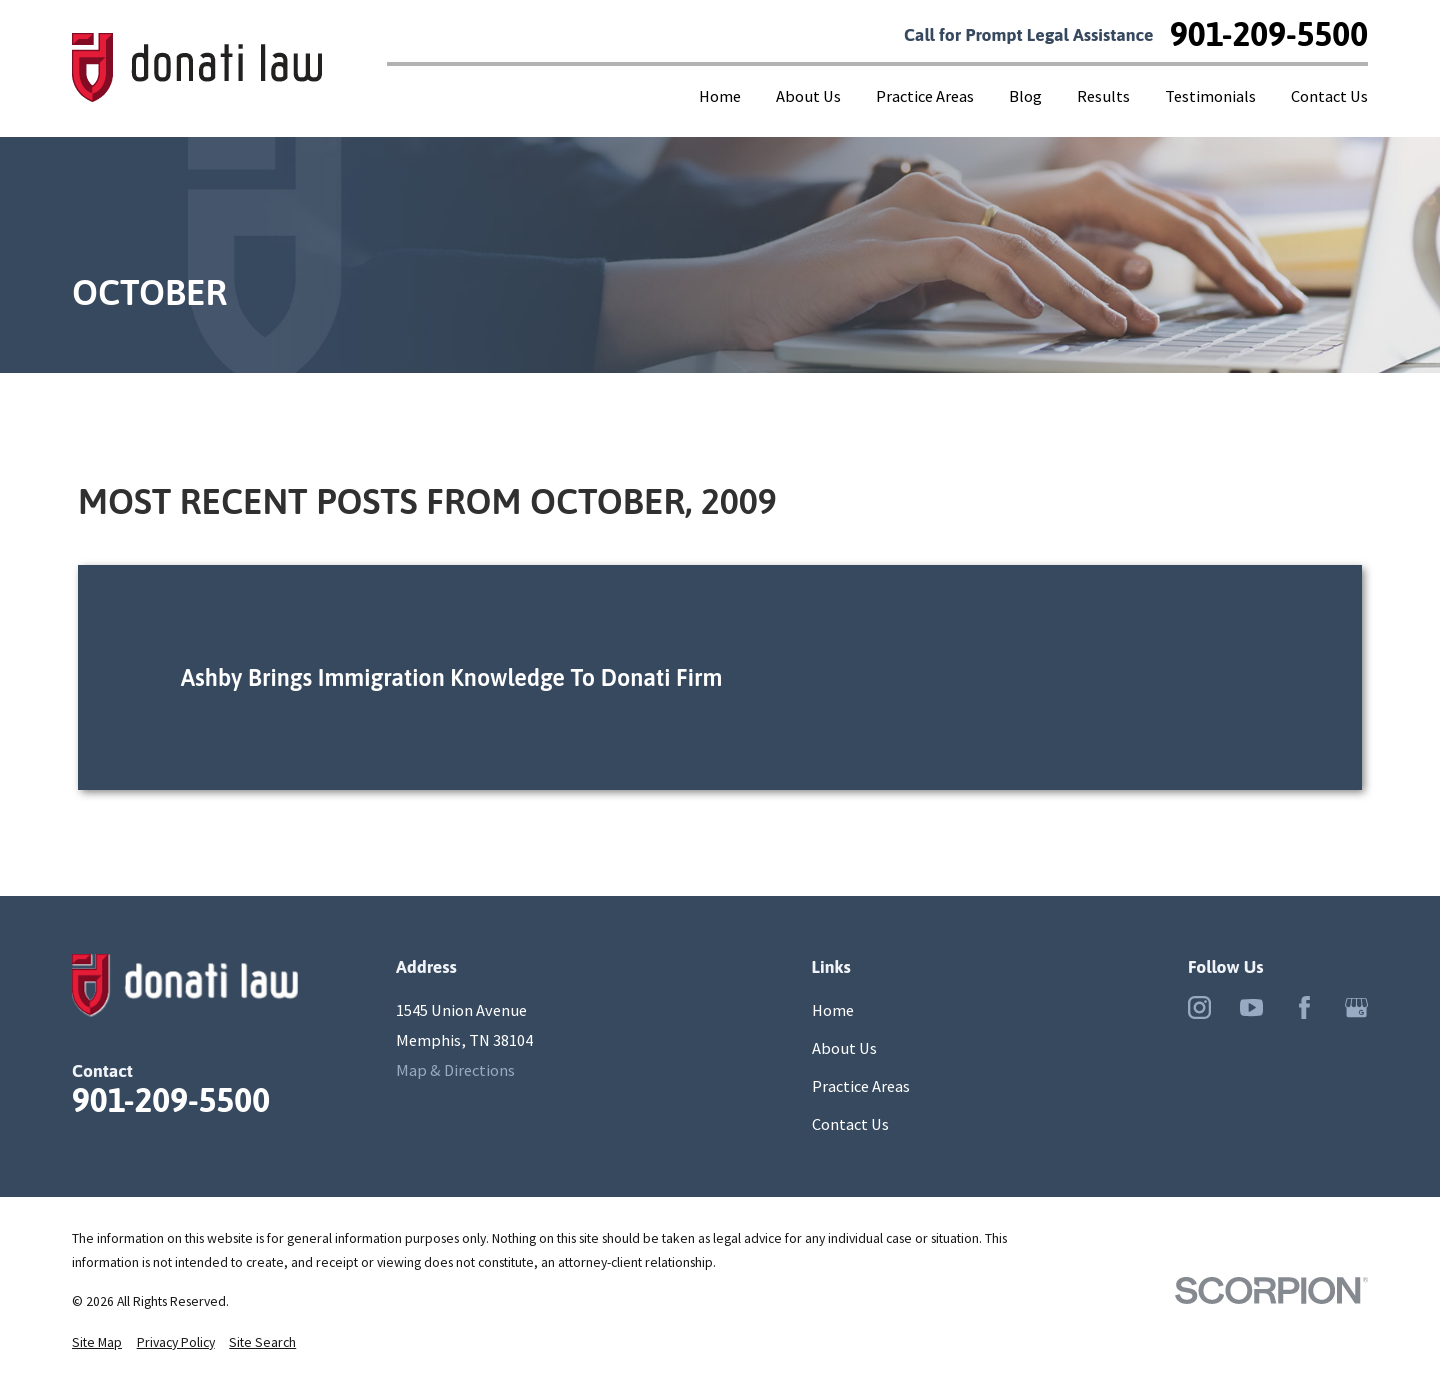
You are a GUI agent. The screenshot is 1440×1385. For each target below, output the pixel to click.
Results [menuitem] (1103, 96)
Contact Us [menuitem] (1329, 96)
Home (833, 1010)
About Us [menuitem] (808, 96)
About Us (844, 1048)
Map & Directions (455, 1070)
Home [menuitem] (720, 96)
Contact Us (850, 1124)
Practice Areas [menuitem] (925, 96)
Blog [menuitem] (1025, 96)
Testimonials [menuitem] (1210, 96)
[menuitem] (97, 1343)
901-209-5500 (1269, 34)
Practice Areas (861, 1086)
